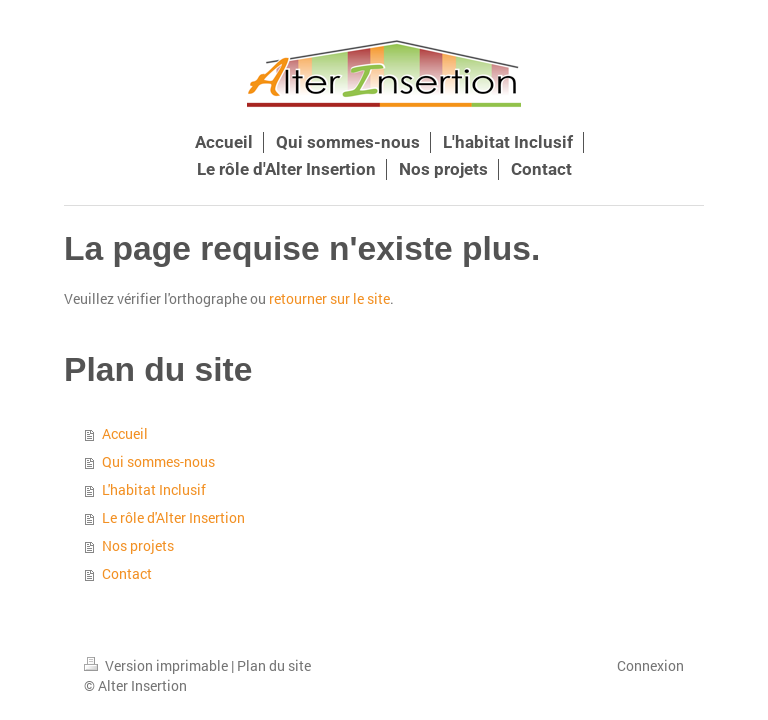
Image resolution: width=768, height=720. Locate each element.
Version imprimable (157, 665)
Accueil (125, 433)
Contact (127, 573)
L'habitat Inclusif (154, 489)
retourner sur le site (329, 298)
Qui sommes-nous (158, 461)
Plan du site (274, 665)
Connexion (650, 665)
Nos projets (138, 545)
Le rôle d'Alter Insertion (173, 517)
